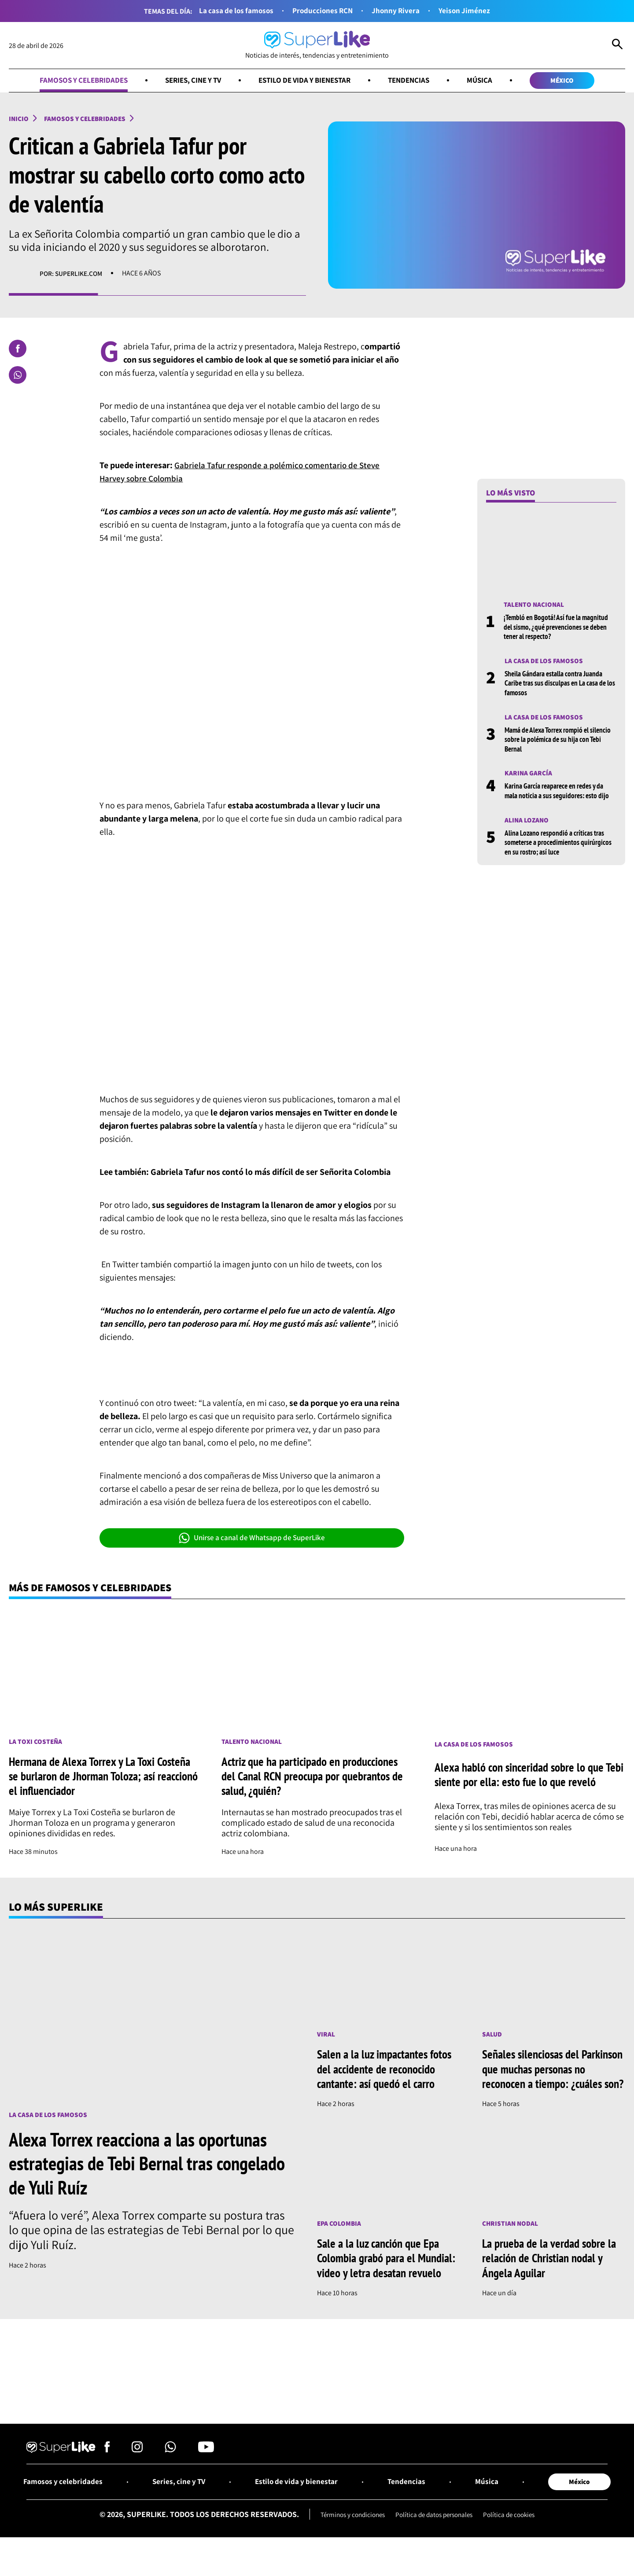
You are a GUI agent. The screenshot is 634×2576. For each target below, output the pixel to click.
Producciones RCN (322, 11)
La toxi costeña (36, 1743)
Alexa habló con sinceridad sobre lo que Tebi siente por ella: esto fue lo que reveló (526, 1776)
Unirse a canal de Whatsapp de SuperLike (251, 1539)
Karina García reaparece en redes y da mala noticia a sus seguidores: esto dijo (559, 794)
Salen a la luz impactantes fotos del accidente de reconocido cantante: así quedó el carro (387, 2071)
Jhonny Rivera (398, 11)
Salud (492, 2036)
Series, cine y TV (188, 81)
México (573, 81)
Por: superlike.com (72, 274)
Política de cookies (514, 2533)
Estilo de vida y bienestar (306, 81)
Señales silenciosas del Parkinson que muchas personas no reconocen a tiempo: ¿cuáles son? (552, 2078)
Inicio (19, 119)
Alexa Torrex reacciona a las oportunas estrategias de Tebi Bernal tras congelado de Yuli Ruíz (143, 2165)
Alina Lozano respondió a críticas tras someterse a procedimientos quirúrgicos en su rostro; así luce (560, 845)
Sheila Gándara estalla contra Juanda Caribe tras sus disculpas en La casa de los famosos (558, 685)
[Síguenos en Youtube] (206, 2467)
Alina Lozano (527, 823)
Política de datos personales (435, 2533)
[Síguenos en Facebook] (107, 2467)
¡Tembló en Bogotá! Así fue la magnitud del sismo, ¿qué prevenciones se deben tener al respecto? (559, 628)
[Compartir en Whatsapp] (17, 376)
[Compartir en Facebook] (17, 350)
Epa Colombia (339, 2240)
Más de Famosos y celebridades (95, 1589)
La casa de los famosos (234, 11)
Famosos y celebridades (74, 81)
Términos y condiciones (348, 2533)
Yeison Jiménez (468, 11)
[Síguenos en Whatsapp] (170, 2467)
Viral (326, 2036)
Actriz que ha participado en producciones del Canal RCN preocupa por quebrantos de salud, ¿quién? (315, 1778)
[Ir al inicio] (317, 45)
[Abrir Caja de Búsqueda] (617, 46)
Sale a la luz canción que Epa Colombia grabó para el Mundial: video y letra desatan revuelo (388, 2274)
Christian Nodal (510, 2240)
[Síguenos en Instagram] (137, 2467)
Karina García (529, 775)
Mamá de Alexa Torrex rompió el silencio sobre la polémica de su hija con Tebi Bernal (560, 741)
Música (488, 81)
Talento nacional (535, 606)
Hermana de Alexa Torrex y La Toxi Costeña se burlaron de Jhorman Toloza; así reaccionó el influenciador (102, 1778)
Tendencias (415, 81)
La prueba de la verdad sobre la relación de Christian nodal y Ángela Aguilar (550, 2274)
